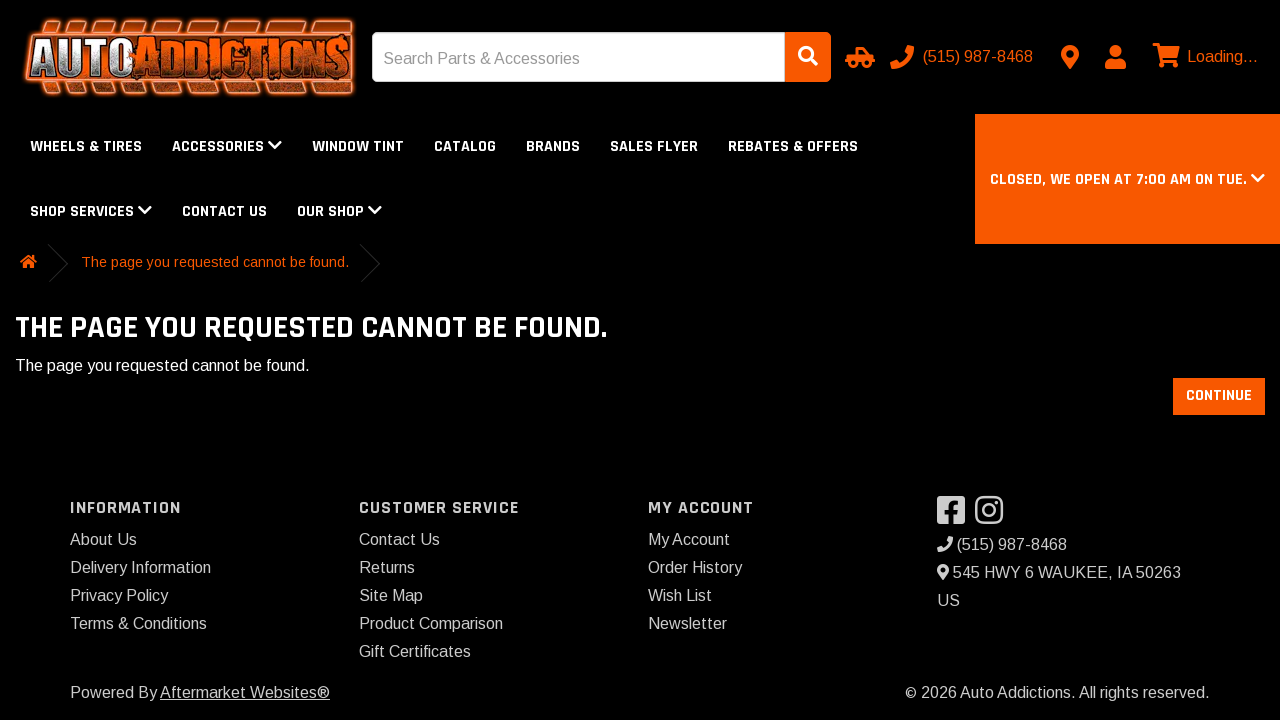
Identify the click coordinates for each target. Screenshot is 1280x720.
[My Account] (1115, 57)
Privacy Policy (119, 595)
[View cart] (1203, 57)
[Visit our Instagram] (994, 516)
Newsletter (687, 623)
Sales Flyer (654, 146)
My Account (689, 539)
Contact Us (224, 211)
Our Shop (339, 211)
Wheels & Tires (86, 146)
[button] (1127, 179)
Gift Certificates (415, 651)
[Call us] (963, 57)
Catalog (465, 146)
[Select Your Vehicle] (857, 57)
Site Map (391, 595)
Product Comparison (431, 623)
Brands (553, 146)
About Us (103, 539)
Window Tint (358, 146)
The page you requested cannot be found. (215, 262)
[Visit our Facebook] (956, 516)
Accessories (227, 146)
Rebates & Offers (793, 146)
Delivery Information (140, 567)
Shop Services (91, 211)
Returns (387, 567)
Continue (1219, 395)
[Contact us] (1070, 57)
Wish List (680, 595)
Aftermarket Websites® (245, 692)
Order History (695, 567)
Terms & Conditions (138, 623)
